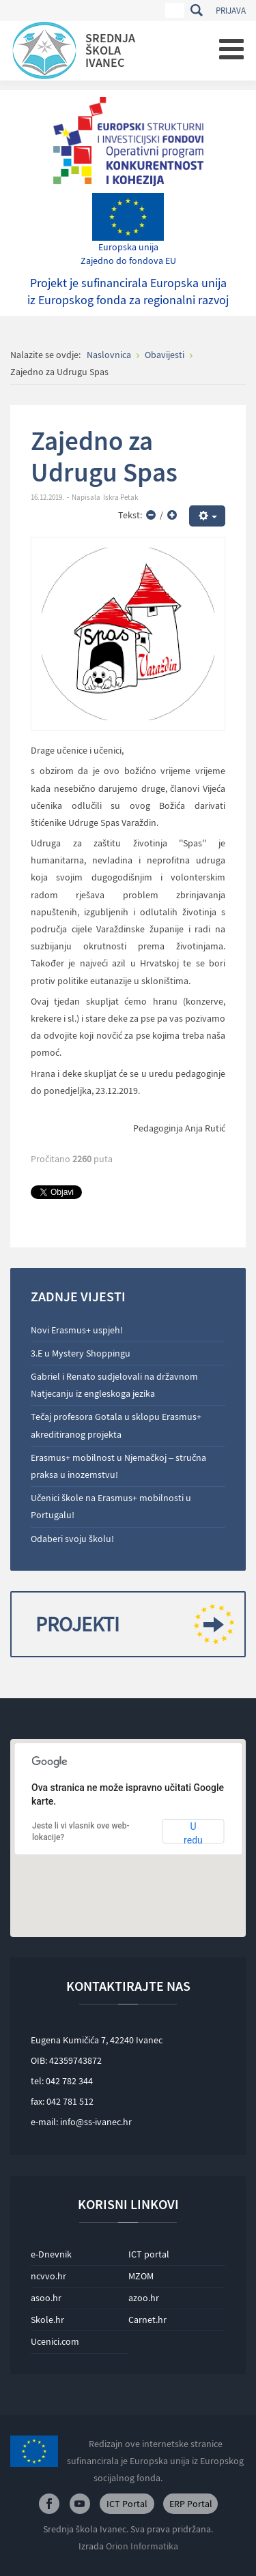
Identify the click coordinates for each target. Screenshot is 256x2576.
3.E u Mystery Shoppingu (80, 1353)
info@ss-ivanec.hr (96, 2122)
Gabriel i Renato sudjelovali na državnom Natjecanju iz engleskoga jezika (114, 1385)
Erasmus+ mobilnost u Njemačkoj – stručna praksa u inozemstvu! (118, 1466)
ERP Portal (190, 2504)
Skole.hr (47, 2319)
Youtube (80, 2504)
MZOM (141, 2276)
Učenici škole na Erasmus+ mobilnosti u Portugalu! (111, 1506)
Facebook (49, 2504)
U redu (193, 1832)
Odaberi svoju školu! (72, 1539)
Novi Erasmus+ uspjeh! (77, 1330)
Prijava (231, 10)
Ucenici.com (55, 2341)
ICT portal (148, 2254)
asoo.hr (46, 2298)
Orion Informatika (142, 2546)
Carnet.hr (147, 2319)
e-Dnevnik (51, 2254)
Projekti (129, 1624)
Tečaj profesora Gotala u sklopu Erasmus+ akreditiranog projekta (116, 1425)
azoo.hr (143, 2298)
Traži (196, 10)
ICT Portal (126, 2504)
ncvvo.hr (48, 2276)
